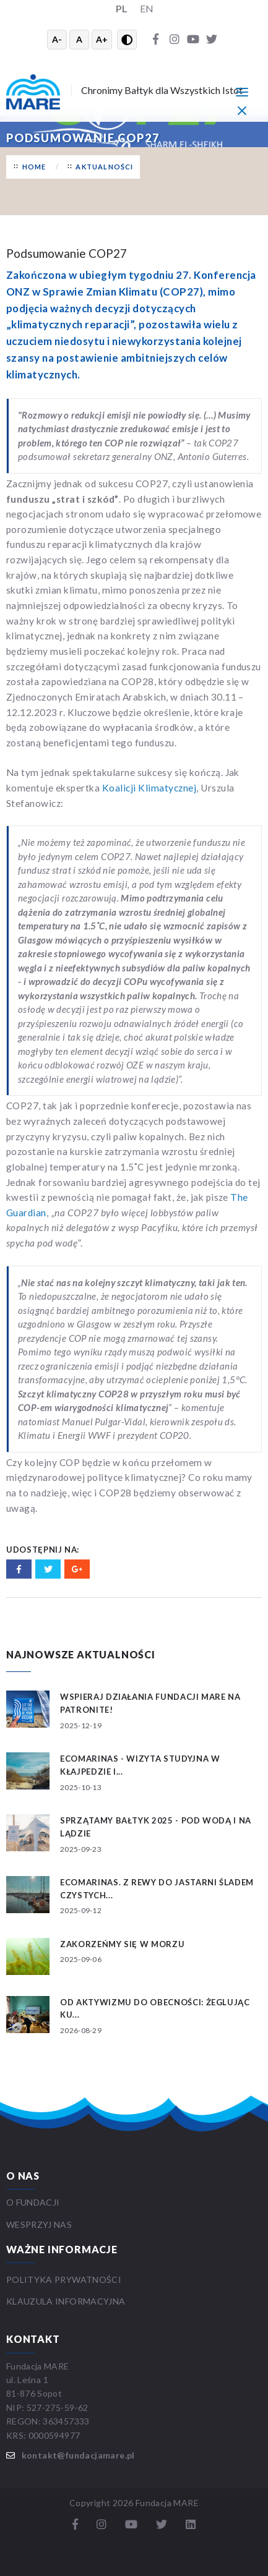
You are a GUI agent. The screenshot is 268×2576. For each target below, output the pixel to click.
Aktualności (104, 167)
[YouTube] (193, 39)
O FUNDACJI (33, 2202)
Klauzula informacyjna (65, 2301)
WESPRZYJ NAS (40, 2224)
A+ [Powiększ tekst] (102, 39)
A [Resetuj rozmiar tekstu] (79, 39)
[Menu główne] (242, 91)
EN (146, 8)
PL (122, 8)
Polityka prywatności (63, 2279)
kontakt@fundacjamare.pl (78, 2455)
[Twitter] (211, 39)
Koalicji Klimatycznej (149, 787)
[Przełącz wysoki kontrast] (127, 39)
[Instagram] (174, 39)
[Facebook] (156, 39)
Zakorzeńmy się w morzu (122, 1944)
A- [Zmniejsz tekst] (57, 39)
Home (34, 167)
